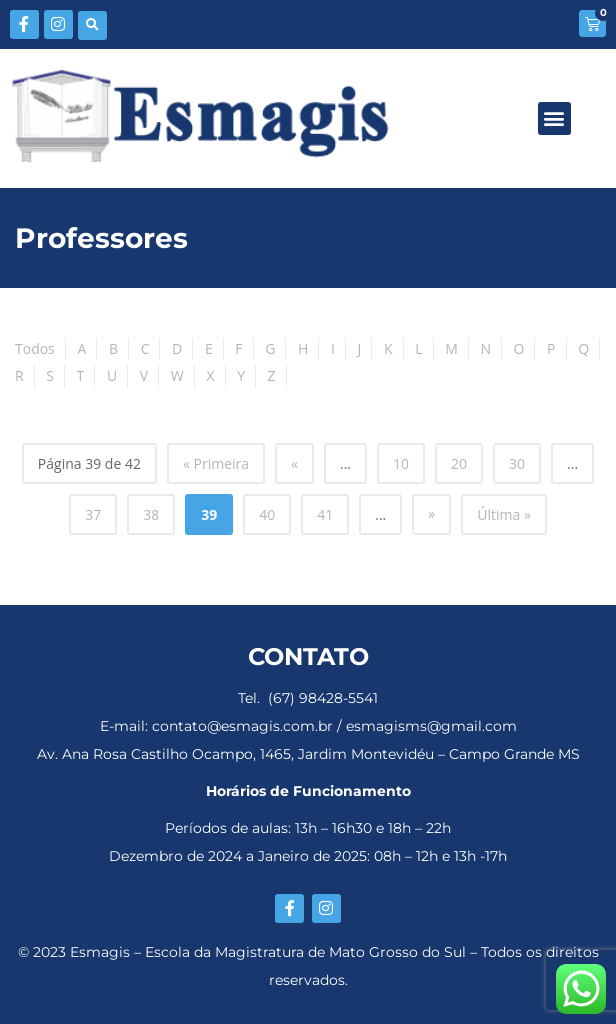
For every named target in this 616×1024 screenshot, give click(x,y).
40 (267, 514)
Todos (35, 348)
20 (459, 463)
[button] (92, 25)
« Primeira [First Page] (216, 463)
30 (517, 463)
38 (151, 514)
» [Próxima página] (431, 513)
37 (93, 514)
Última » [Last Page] (504, 514)
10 (401, 463)
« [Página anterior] (294, 463)
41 (325, 514)
